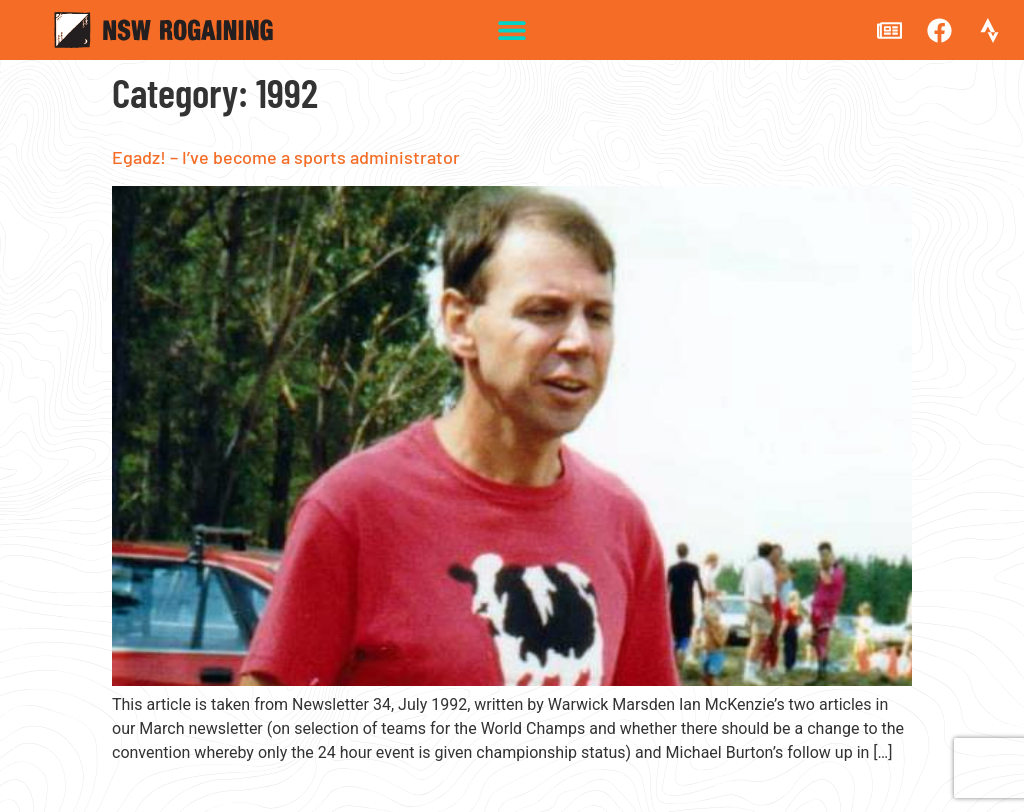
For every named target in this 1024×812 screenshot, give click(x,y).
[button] (512, 30)
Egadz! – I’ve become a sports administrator (286, 157)
